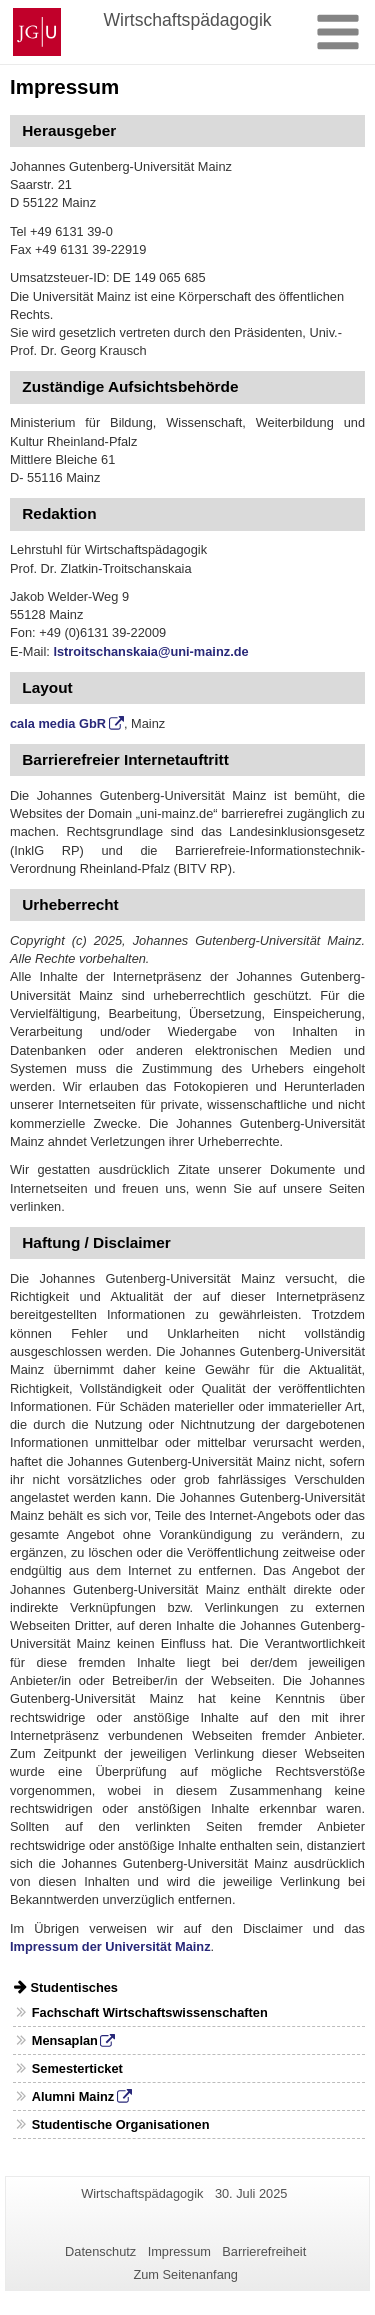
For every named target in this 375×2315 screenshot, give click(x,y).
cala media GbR (58, 723)
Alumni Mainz (73, 2096)
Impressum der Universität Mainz (110, 1946)
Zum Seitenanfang (185, 2274)
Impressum (179, 2251)
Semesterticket (77, 2068)
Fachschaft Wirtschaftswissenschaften (150, 2012)
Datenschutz (100, 2251)
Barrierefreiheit (264, 2251)
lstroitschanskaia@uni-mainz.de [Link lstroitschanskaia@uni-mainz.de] (150, 651)
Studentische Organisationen (121, 2124)
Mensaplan (65, 2040)
